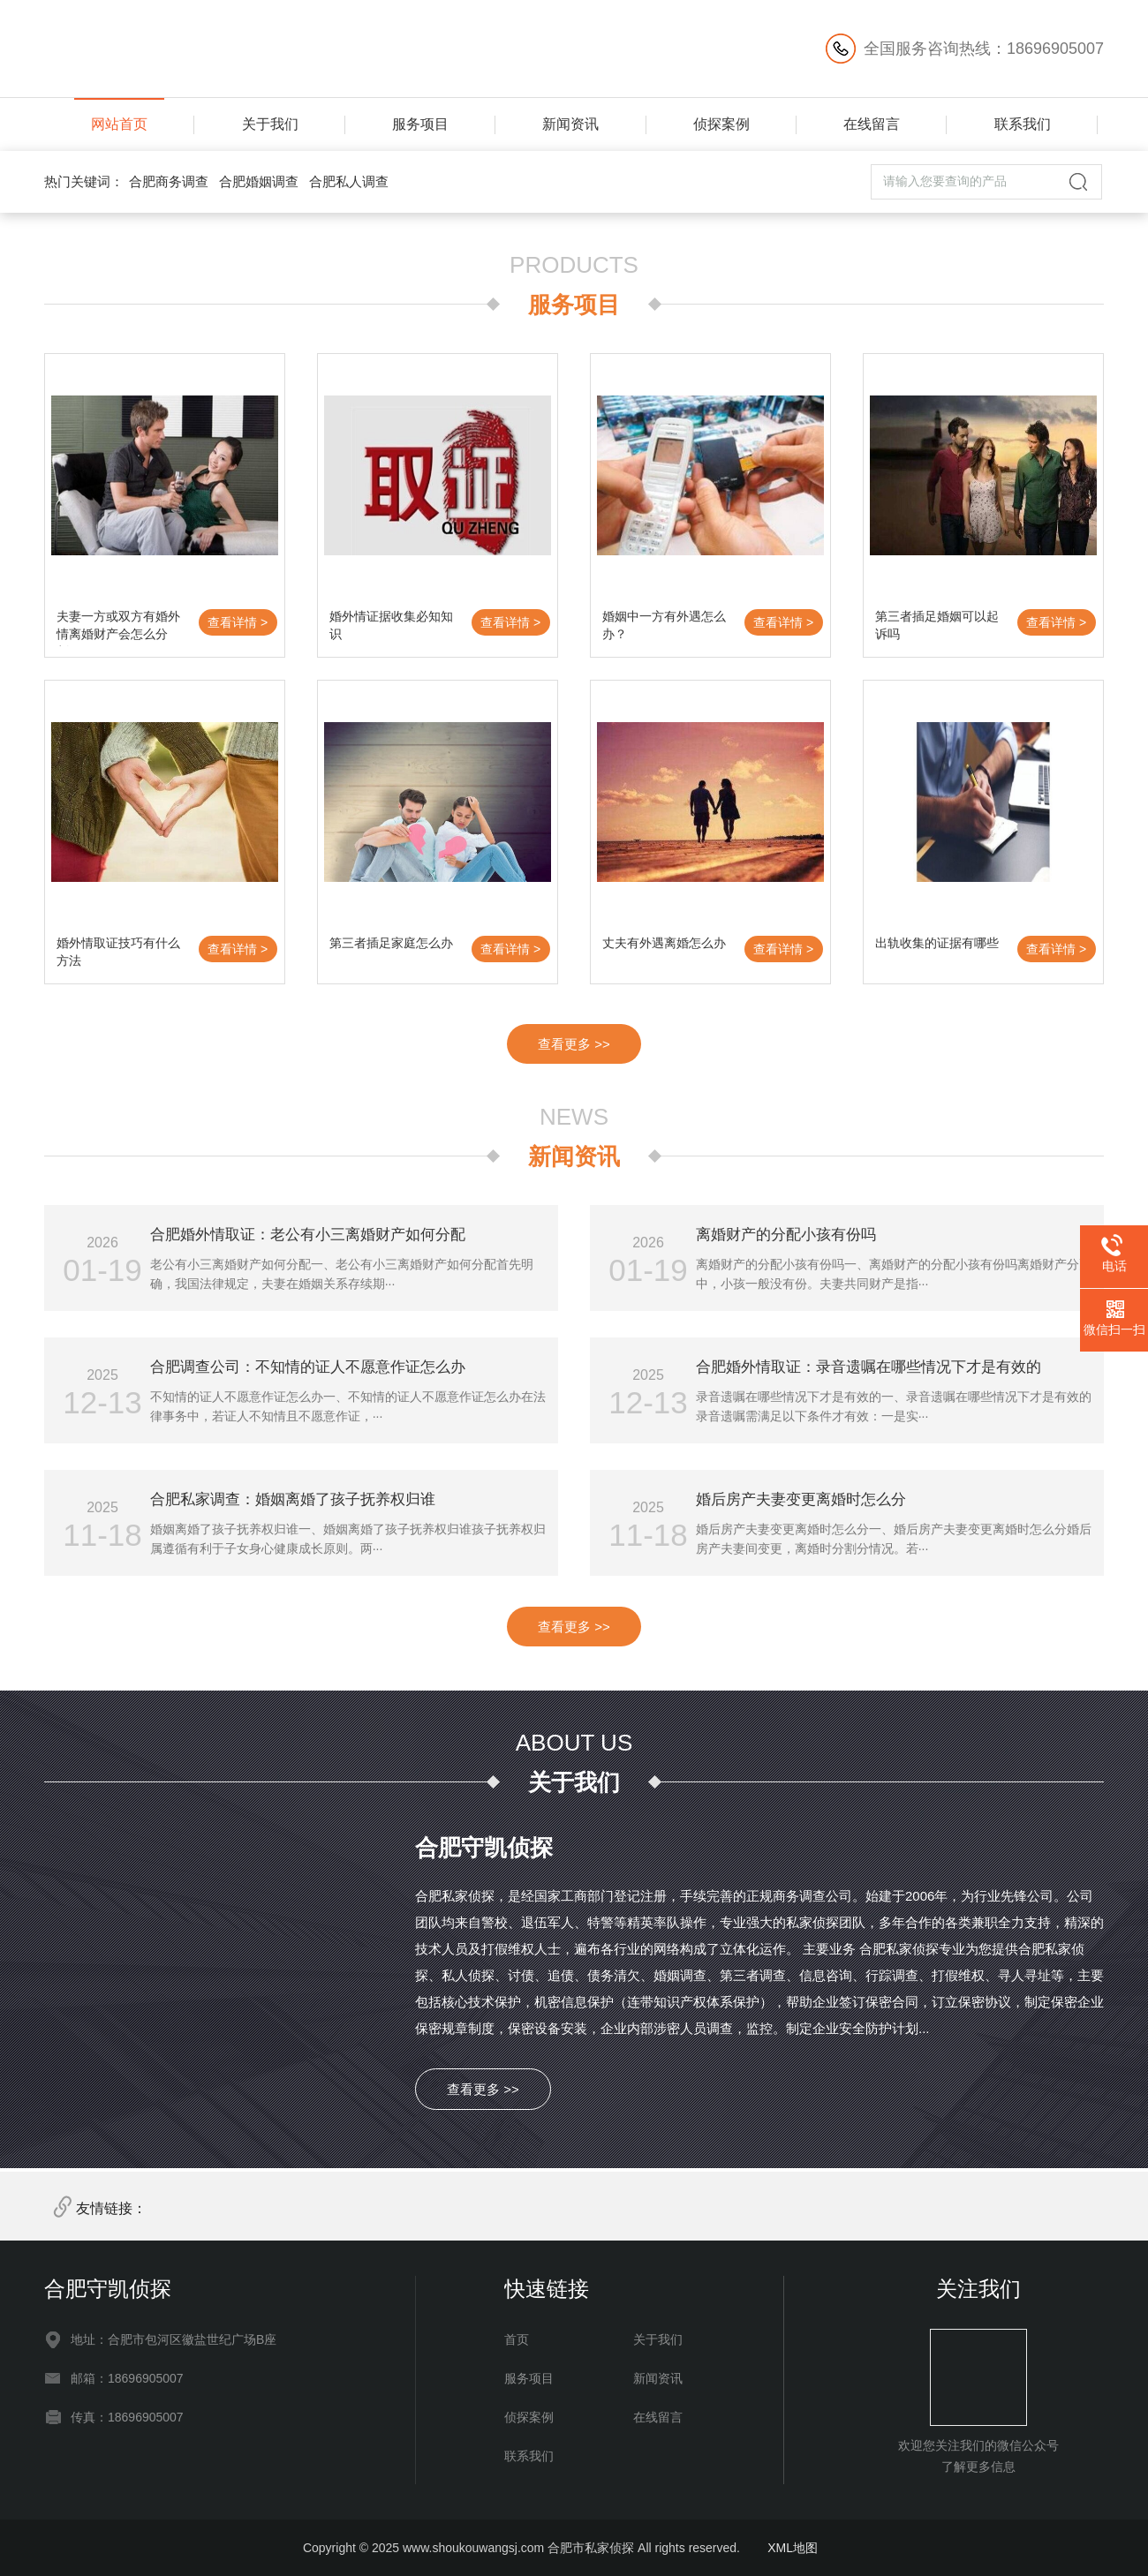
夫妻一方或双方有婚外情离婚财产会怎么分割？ (118, 627)
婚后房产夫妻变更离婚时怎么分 (801, 1499)
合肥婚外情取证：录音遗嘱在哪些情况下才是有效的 (868, 1367)
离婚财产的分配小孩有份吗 (786, 1234)
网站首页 (119, 124)
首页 (516, 2339)
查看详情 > (238, 622)
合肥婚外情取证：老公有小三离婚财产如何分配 (307, 1234)
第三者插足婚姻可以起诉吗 (937, 625)
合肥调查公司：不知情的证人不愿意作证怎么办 (307, 1367)
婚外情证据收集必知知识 (391, 625)
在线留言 (871, 124)
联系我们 (1022, 124)
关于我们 (270, 124)
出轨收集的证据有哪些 (937, 943)
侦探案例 (721, 124)
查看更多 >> (574, 1043)
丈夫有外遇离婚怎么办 (664, 943)
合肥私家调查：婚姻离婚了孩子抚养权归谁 (292, 1499)
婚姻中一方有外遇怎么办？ (664, 625)
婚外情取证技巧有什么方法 (118, 952)
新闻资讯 (570, 124)
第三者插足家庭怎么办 (391, 943)
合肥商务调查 (168, 181)
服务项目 (420, 124)
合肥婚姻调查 (258, 181)
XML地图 (792, 2548)
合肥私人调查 (349, 181)
